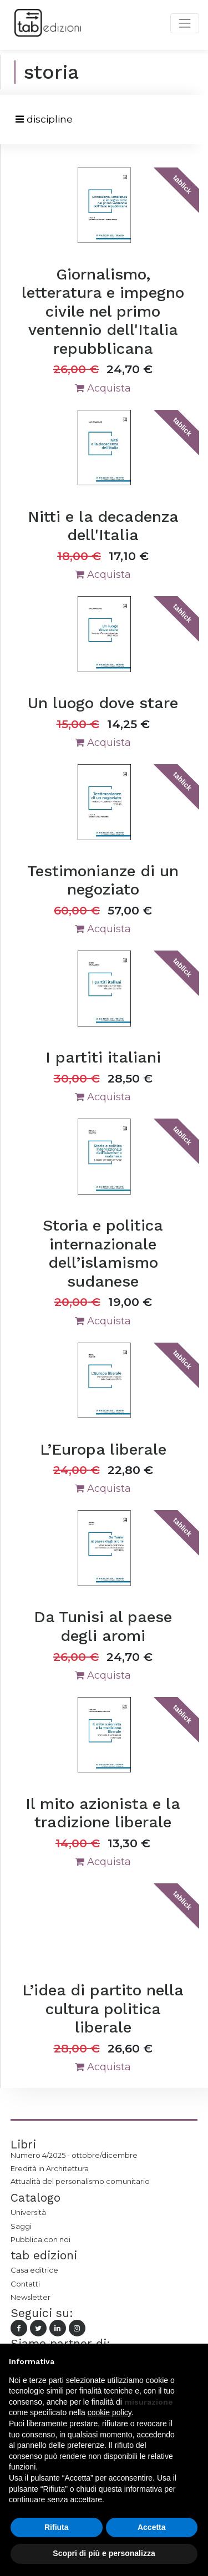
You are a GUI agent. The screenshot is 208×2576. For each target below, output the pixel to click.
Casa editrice (34, 2269)
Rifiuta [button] (56, 2527)
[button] (193, 2361)
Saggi (21, 2226)
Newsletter (30, 2297)
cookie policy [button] (109, 2412)
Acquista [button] (103, 388)
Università (28, 2212)
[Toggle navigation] (44, 119)
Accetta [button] (152, 2527)
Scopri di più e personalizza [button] (104, 2553)
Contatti (25, 2283)
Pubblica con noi (40, 2239)
